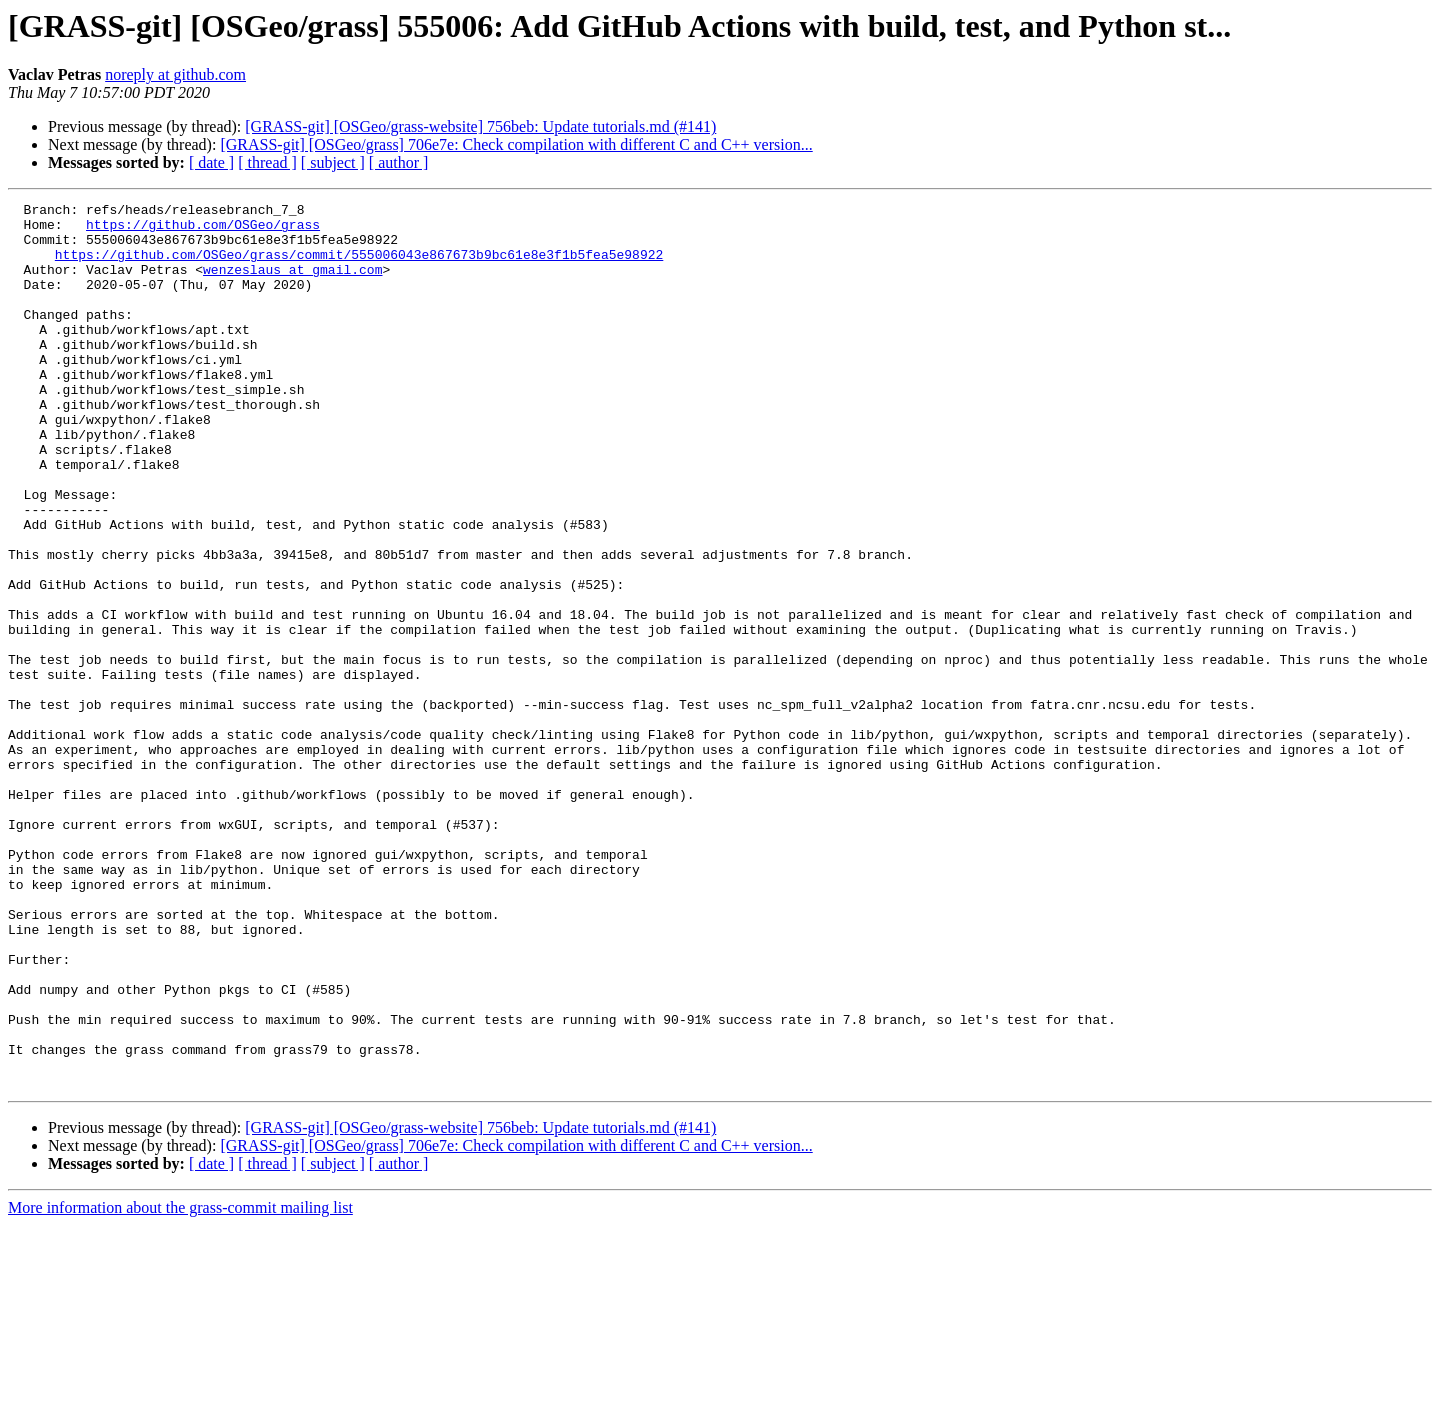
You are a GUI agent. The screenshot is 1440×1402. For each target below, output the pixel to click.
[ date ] (211, 162)
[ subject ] (333, 162)
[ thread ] (267, 162)
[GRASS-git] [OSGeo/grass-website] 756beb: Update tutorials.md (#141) (480, 126)
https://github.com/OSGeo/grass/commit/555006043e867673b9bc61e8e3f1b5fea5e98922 (359, 266)
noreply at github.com (175, 74)
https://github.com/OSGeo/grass (203, 230)
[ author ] (399, 162)
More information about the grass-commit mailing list (180, 1384)
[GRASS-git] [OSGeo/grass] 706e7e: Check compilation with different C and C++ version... (516, 144)
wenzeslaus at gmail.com (292, 284)
